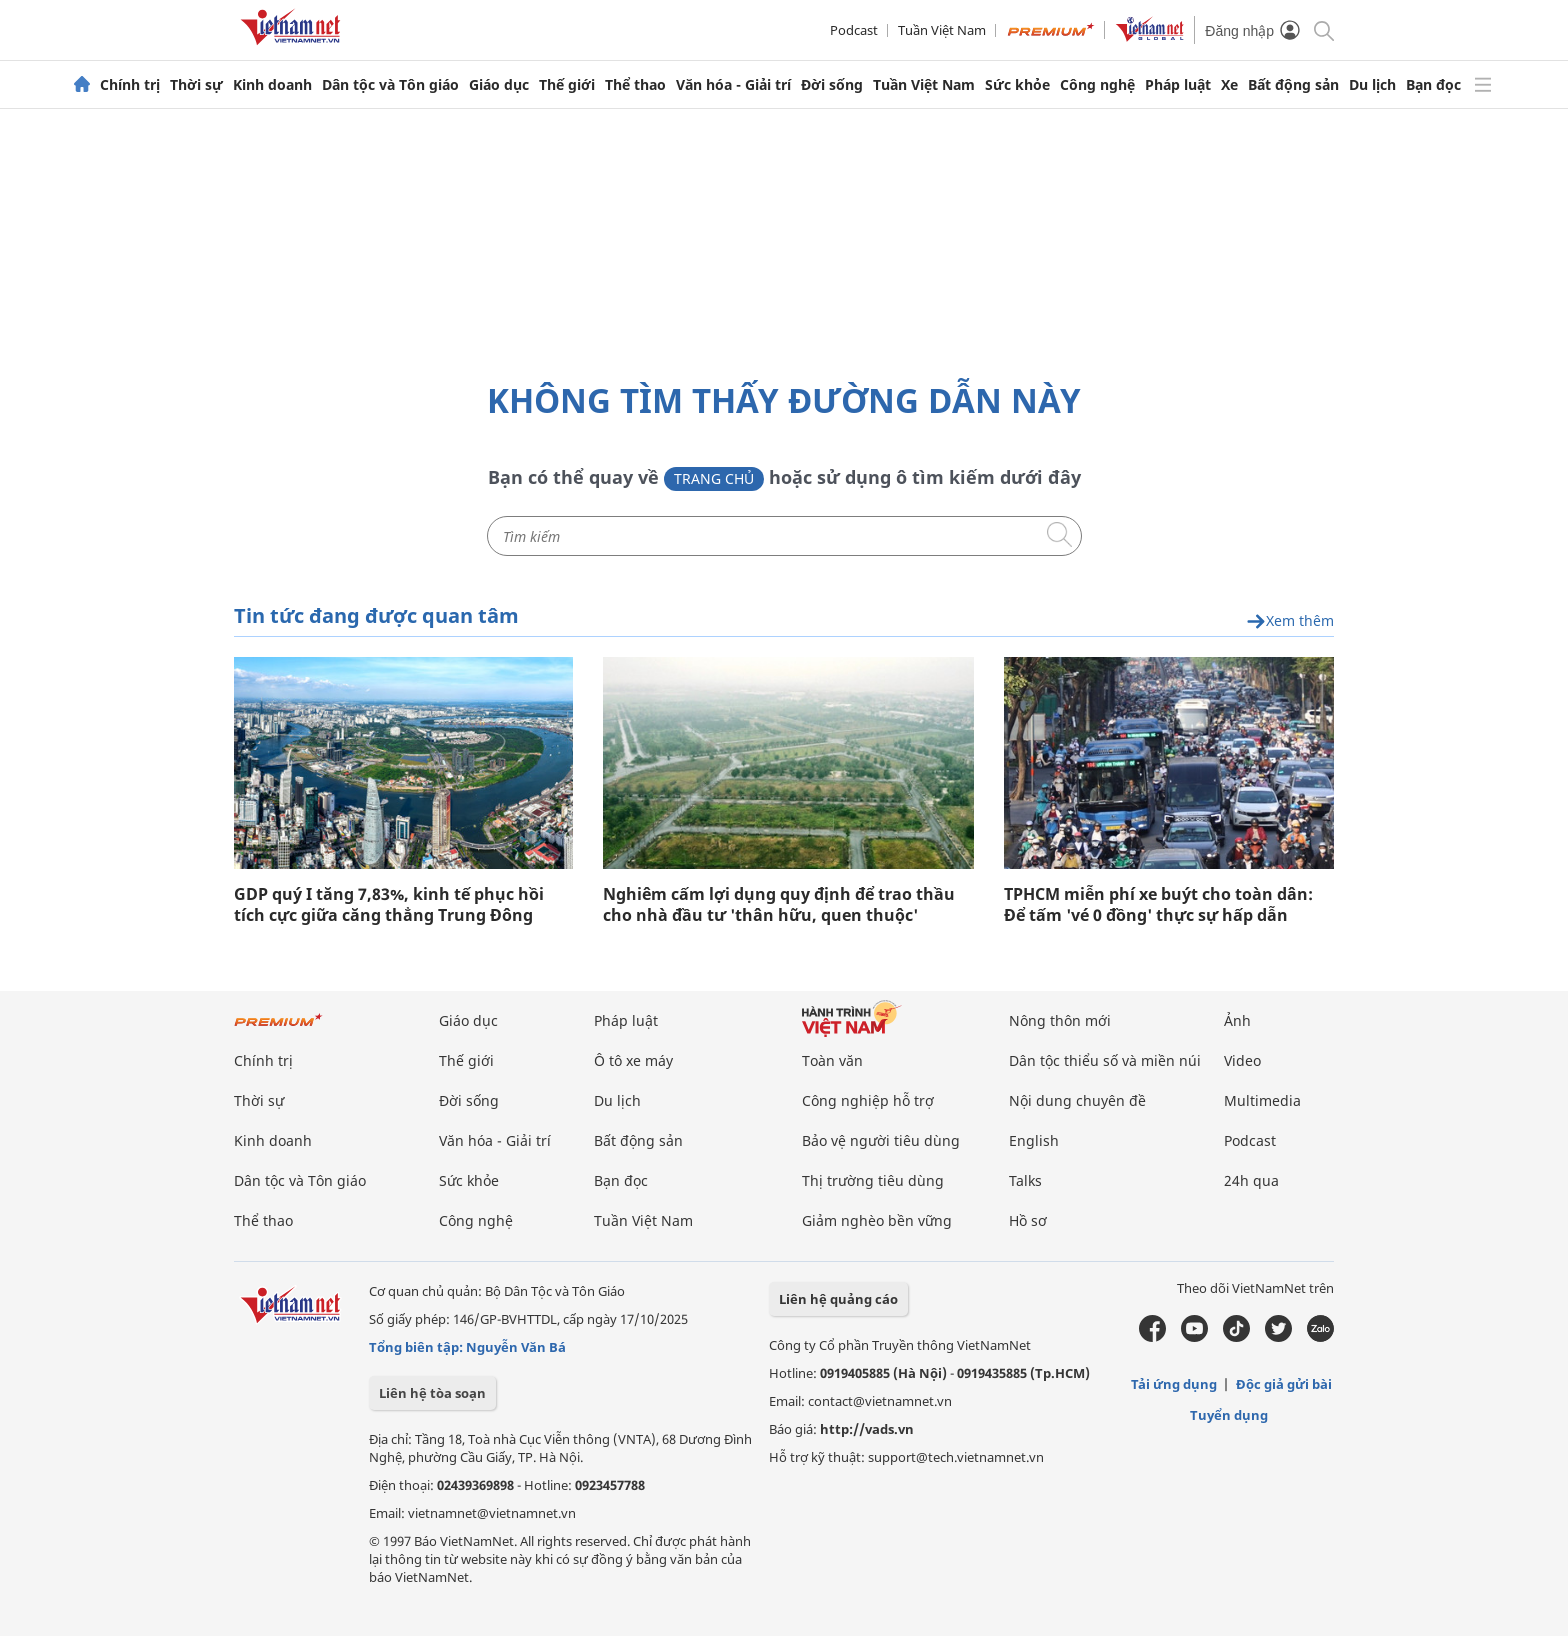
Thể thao (635, 85)
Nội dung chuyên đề (1077, 1100)
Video (1242, 1060)
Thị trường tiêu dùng (873, 1180)
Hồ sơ (1028, 1220)
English (1034, 1140)
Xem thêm (1290, 621)
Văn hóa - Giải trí (733, 85)
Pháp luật (1178, 85)
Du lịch (1372, 85)
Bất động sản (1293, 85)
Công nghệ (1097, 85)
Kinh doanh (272, 85)
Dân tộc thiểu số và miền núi (1105, 1060)
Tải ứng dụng (1174, 1384)
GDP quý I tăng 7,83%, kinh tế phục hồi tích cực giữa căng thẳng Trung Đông (389, 905)
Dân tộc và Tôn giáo (390, 85)
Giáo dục (499, 85)
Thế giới (567, 85)
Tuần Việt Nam (942, 30)
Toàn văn (832, 1060)
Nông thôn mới (1060, 1020)
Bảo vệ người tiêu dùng (881, 1140)
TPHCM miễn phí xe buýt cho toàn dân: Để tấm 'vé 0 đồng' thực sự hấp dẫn (1158, 905)
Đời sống (832, 85)
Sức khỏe (1017, 85)
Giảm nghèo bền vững (877, 1220)
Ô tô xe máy (633, 1060)
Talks (1025, 1180)
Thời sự (196, 85)
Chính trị (130, 85)
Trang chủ (714, 478)
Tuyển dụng (1229, 1415)
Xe (1229, 85)
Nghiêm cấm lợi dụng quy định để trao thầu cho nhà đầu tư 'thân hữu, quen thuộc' (779, 905)
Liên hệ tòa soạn (432, 1393)
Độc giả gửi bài (1284, 1384)
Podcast (854, 30)
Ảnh (1237, 1020)
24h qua (1251, 1180)
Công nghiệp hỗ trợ (868, 1100)
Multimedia (1262, 1100)
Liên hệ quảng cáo (838, 1299)
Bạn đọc (1433, 85)
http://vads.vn (867, 1429)
